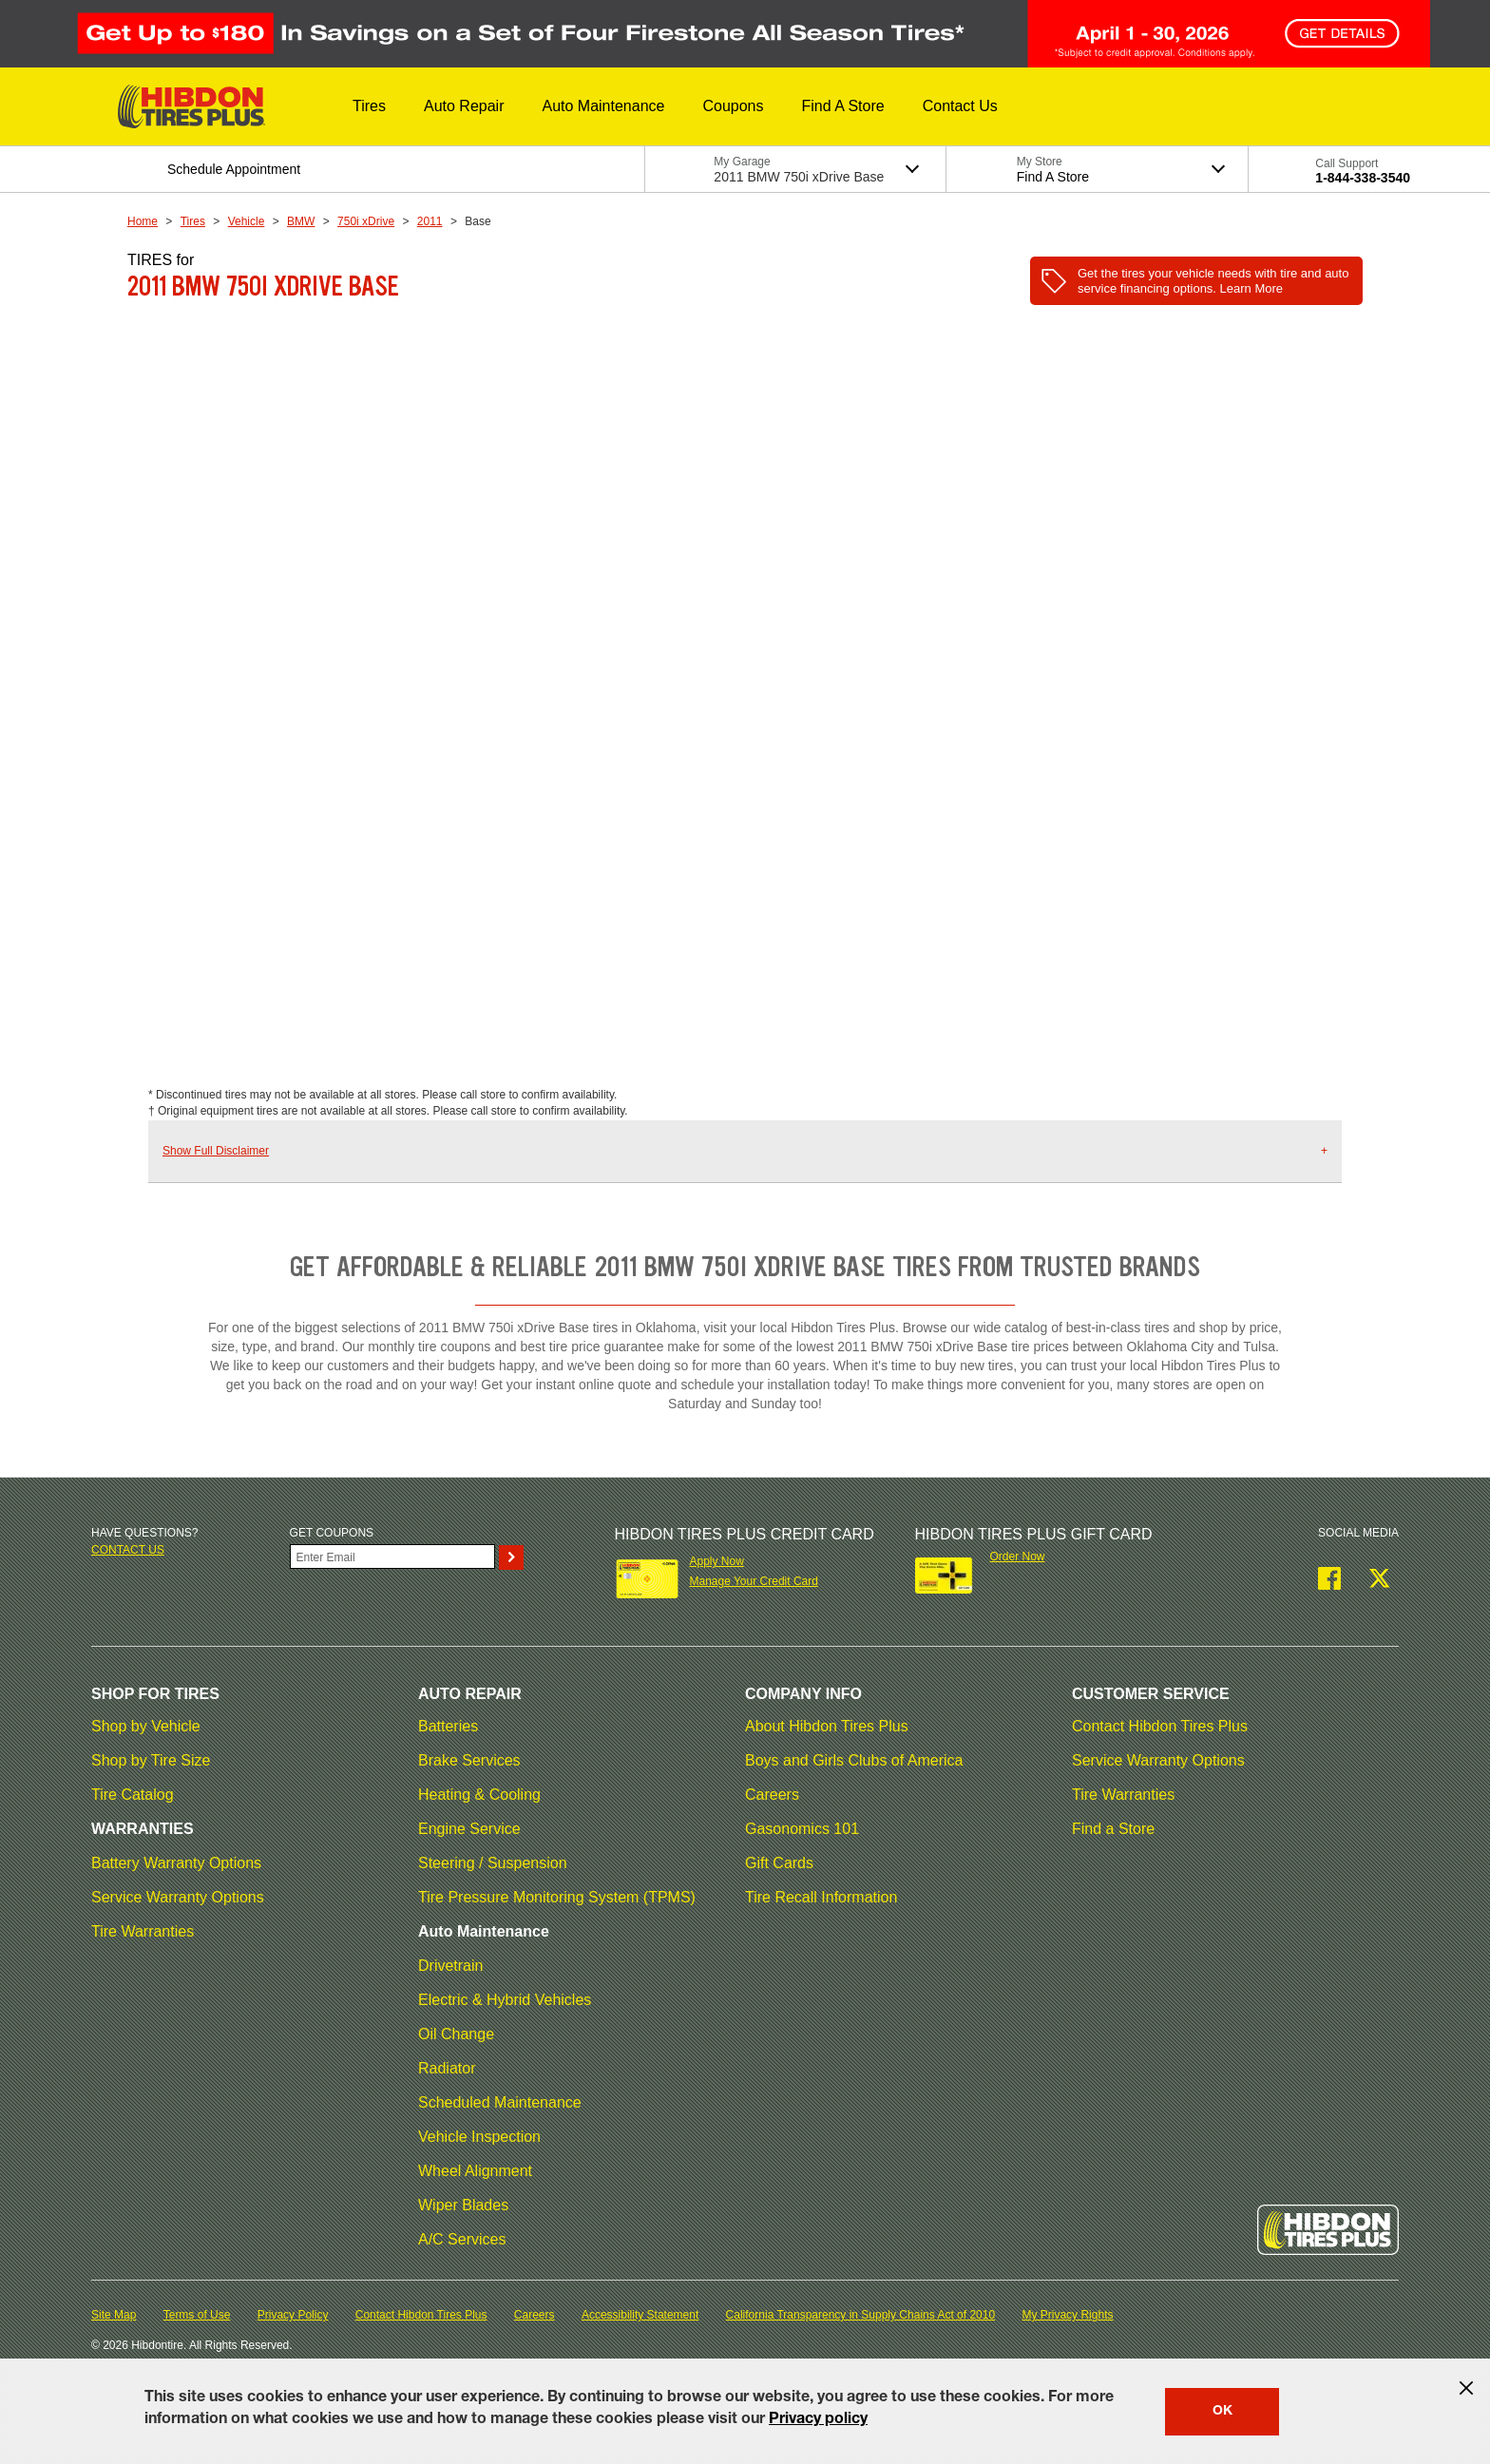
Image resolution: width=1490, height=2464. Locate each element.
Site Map (113, 2314)
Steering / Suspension (492, 1863)
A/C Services (462, 2239)
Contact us (127, 1550)
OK (1222, 2411)
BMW (301, 221)
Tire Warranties (142, 1931)
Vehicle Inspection (479, 2137)
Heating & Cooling (479, 1794)
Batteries (448, 1726)
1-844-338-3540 (1362, 177)
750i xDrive (365, 221)
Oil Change (456, 2034)
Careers (772, 1794)
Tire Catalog (132, 1794)
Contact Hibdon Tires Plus (1160, 1726)
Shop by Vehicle (146, 1726)
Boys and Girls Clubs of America (854, 1760)
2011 (430, 221)
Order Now (1017, 1556)
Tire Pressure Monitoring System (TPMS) (557, 1897)
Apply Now (716, 1561)
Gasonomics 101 (802, 1829)
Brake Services (469, 1760)
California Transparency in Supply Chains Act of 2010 (861, 2314)
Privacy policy (818, 2420)
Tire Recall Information (821, 1897)
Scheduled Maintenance (500, 2102)
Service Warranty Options (177, 1897)
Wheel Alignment (475, 2171)
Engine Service (469, 1829)
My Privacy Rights (1067, 2314)
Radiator (446, 2068)
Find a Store (1113, 1829)
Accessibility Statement (640, 2314)
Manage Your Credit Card (753, 1581)
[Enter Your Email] (392, 1556)
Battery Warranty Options (176, 1863)
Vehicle (246, 221)
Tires (193, 221)
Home (142, 221)
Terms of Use (197, 2314)
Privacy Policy (293, 2314)
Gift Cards (779, 1863)
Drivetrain (450, 1966)
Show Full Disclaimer (215, 1150)
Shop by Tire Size (150, 1760)
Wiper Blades (463, 2205)
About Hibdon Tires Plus (826, 1726)
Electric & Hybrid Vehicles (504, 2000)
